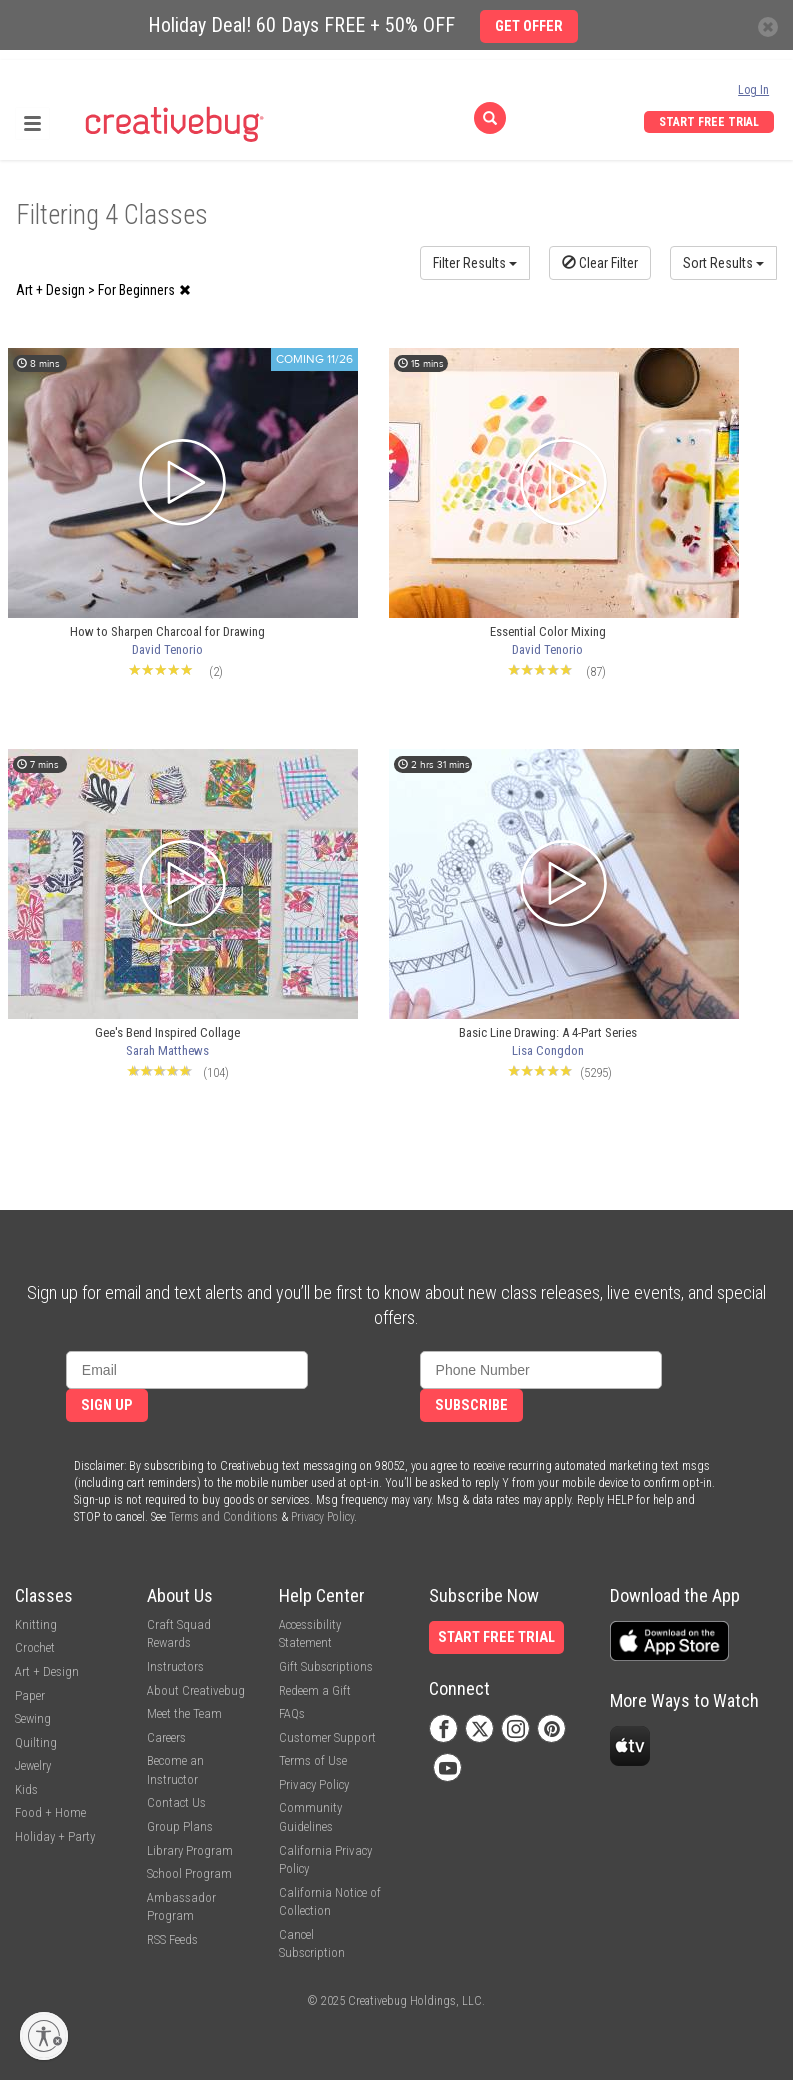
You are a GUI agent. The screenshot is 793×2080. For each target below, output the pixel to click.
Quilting (36, 1742)
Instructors (175, 1666)
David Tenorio (167, 649)
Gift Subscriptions (326, 1666)
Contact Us (176, 1802)
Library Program (190, 1850)
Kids (26, 1789)
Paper (30, 1695)
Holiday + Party (55, 1836)
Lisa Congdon (548, 1050)
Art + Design (47, 1671)
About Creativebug (196, 1690)
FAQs (292, 1713)
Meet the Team (184, 1713)
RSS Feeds (172, 1939)
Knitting (36, 1624)
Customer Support (327, 1737)
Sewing (33, 1718)
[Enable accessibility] (44, 2036)
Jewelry (33, 1765)
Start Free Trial (709, 122)
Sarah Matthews (167, 1050)
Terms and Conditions (223, 1517)
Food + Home (50, 1812)
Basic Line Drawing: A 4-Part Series (548, 1032)
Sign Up (107, 1405)
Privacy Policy (322, 1517)
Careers (166, 1737)
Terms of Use (313, 1760)
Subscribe (471, 1405)
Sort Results (723, 263)
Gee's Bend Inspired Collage (167, 1032)
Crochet (35, 1647)
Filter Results (475, 263)
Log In (753, 90)
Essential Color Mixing (548, 631)
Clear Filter (600, 263)
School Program (189, 1873)
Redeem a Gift (315, 1690)
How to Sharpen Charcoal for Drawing (167, 631)
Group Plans (180, 1826)
